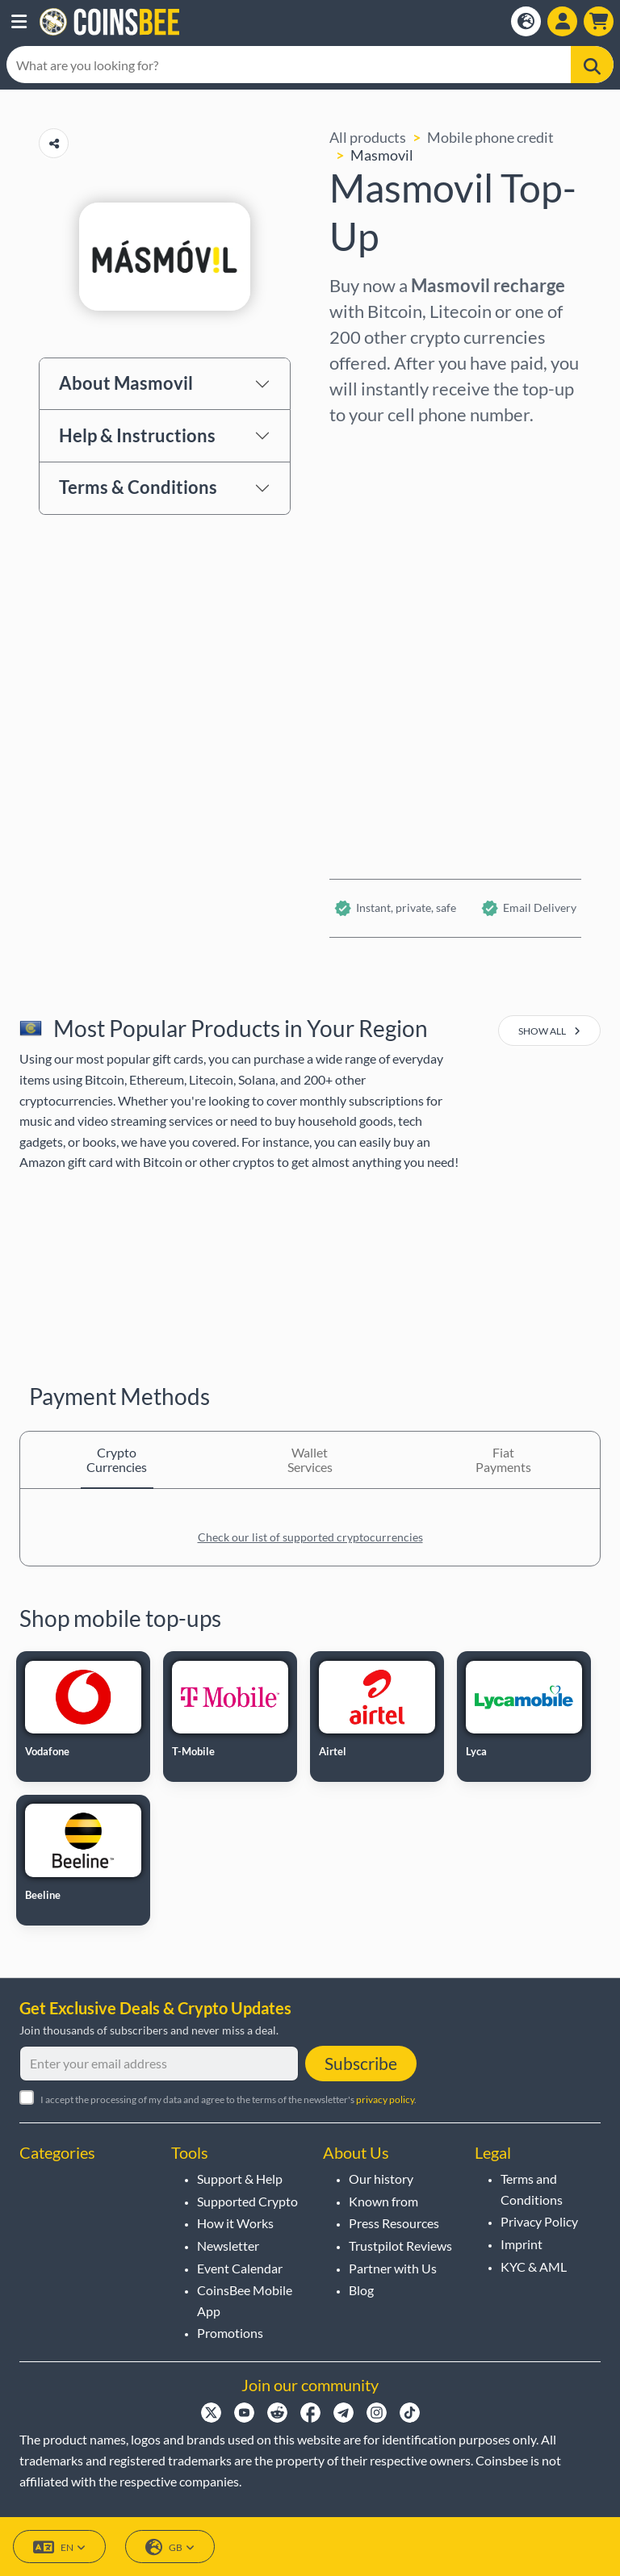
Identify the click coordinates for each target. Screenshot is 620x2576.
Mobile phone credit (490, 137)
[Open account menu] (562, 21)
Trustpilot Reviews (400, 2245)
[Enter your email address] (159, 2063)
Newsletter (228, 2245)
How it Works (235, 2223)
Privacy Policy (539, 2221)
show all (549, 1031)
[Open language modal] (526, 21)
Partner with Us (393, 2268)
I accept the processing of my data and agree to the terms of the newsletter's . (228, 2099)
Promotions (230, 2332)
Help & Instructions (137, 435)
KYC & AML (534, 2266)
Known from (383, 2201)
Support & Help (240, 2178)
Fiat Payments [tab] (503, 1459)
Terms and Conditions (532, 2189)
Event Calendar (240, 2268)
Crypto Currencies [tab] (116, 1459)
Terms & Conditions (138, 487)
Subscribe (361, 2063)
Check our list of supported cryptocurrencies (310, 1537)
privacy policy (385, 2099)
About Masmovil (126, 383)
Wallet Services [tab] (310, 1459)
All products (367, 137)
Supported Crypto (247, 2201)
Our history (381, 2178)
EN (59, 2547)
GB (170, 2547)
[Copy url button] (54, 143)
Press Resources (394, 2223)
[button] (18, 22)
